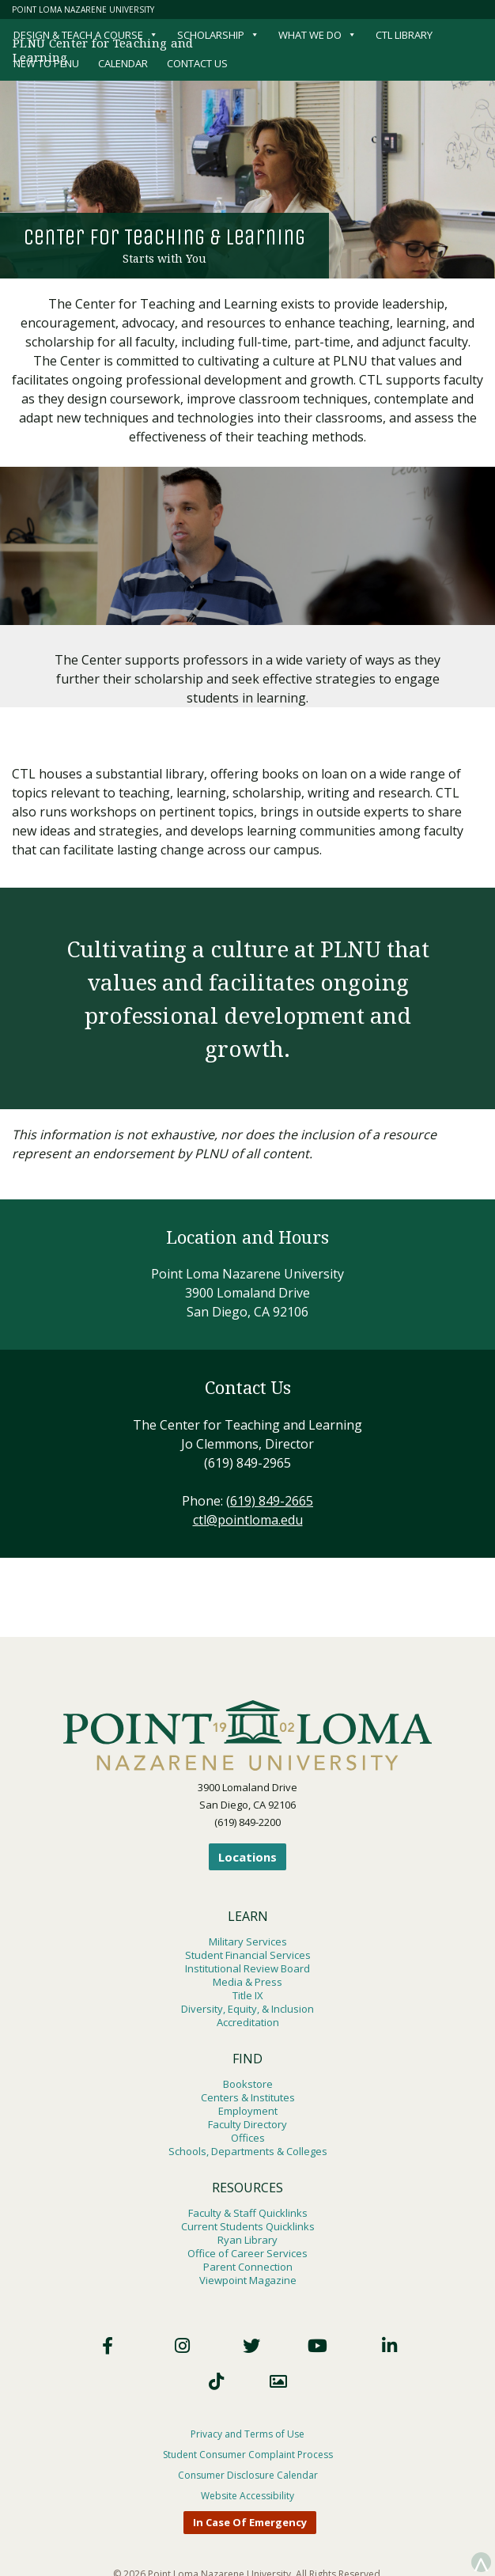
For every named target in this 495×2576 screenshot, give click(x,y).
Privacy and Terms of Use (247, 2434)
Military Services (248, 1941)
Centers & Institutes (248, 2097)
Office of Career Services (247, 2253)
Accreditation (248, 2022)
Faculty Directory (247, 2124)
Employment (248, 2111)
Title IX (247, 1995)
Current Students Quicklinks (248, 2226)
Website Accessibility (247, 2495)
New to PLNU (46, 63)
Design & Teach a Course (85, 34)
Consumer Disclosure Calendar (248, 2475)
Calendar (123, 63)
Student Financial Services (248, 1955)
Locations (247, 1857)
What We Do (317, 34)
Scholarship (218, 34)
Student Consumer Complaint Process (248, 2454)
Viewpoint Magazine (248, 2280)
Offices (248, 2138)
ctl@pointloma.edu (248, 1520)
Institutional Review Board (247, 1968)
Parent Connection (248, 2267)
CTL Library (404, 35)
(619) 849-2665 (269, 1501)
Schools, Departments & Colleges (247, 2151)
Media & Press (247, 1982)
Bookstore (248, 2084)
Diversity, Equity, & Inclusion (247, 2009)
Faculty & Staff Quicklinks (248, 2213)
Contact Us (197, 63)
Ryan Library (247, 2240)
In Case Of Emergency (250, 2522)
